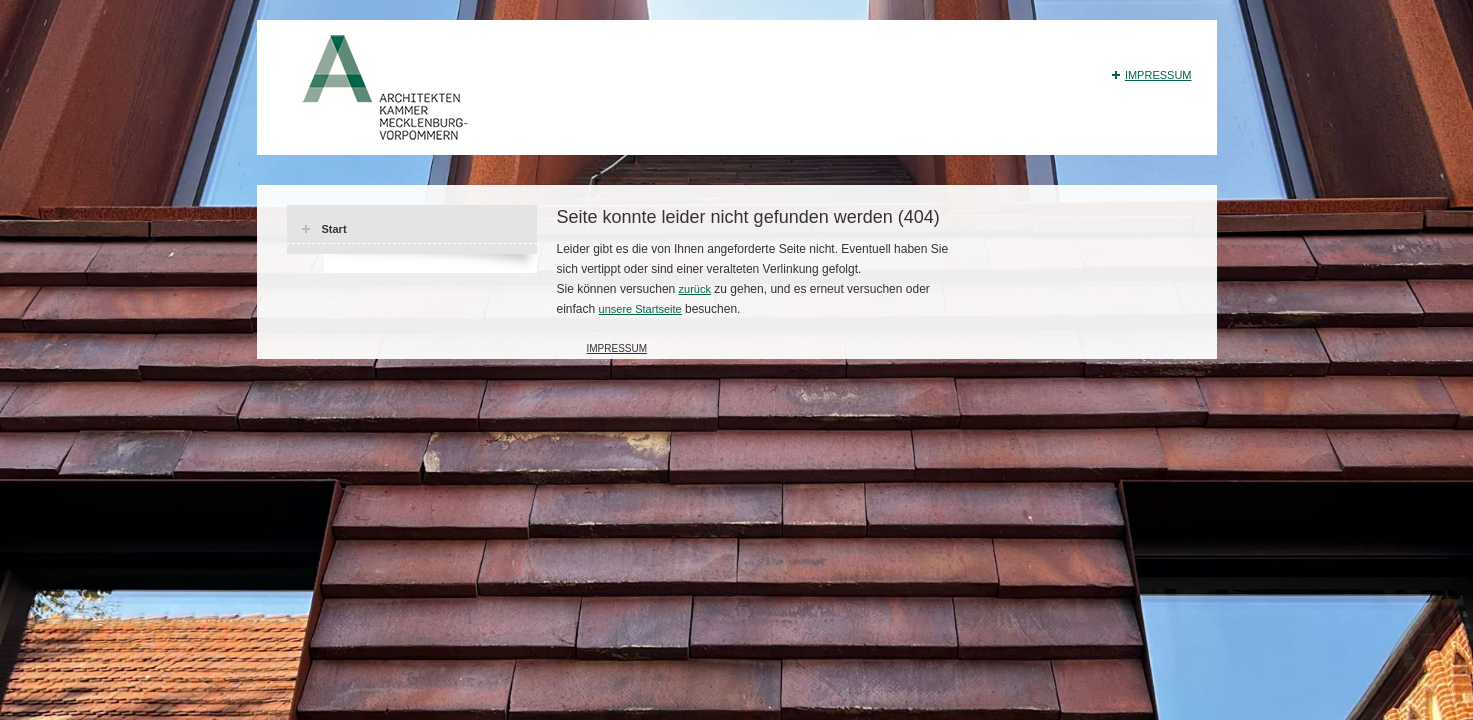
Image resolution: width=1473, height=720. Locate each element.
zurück (695, 289)
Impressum (1158, 75)
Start (334, 229)
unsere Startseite (640, 309)
